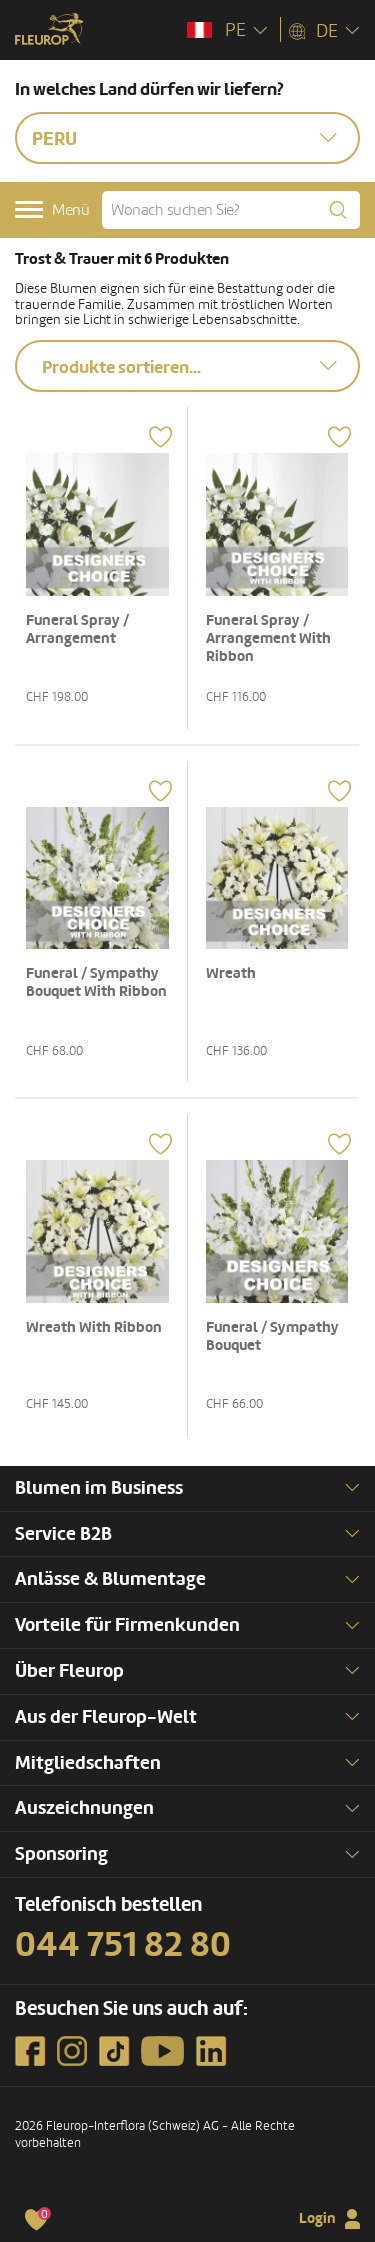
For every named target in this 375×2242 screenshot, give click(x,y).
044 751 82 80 (123, 1945)
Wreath (231, 973)
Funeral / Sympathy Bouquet (272, 1336)
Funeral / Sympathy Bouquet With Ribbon (96, 982)
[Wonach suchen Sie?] (231, 210)
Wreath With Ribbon (94, 1327)
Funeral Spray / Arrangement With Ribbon (268, 638)
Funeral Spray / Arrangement (77, 629)
